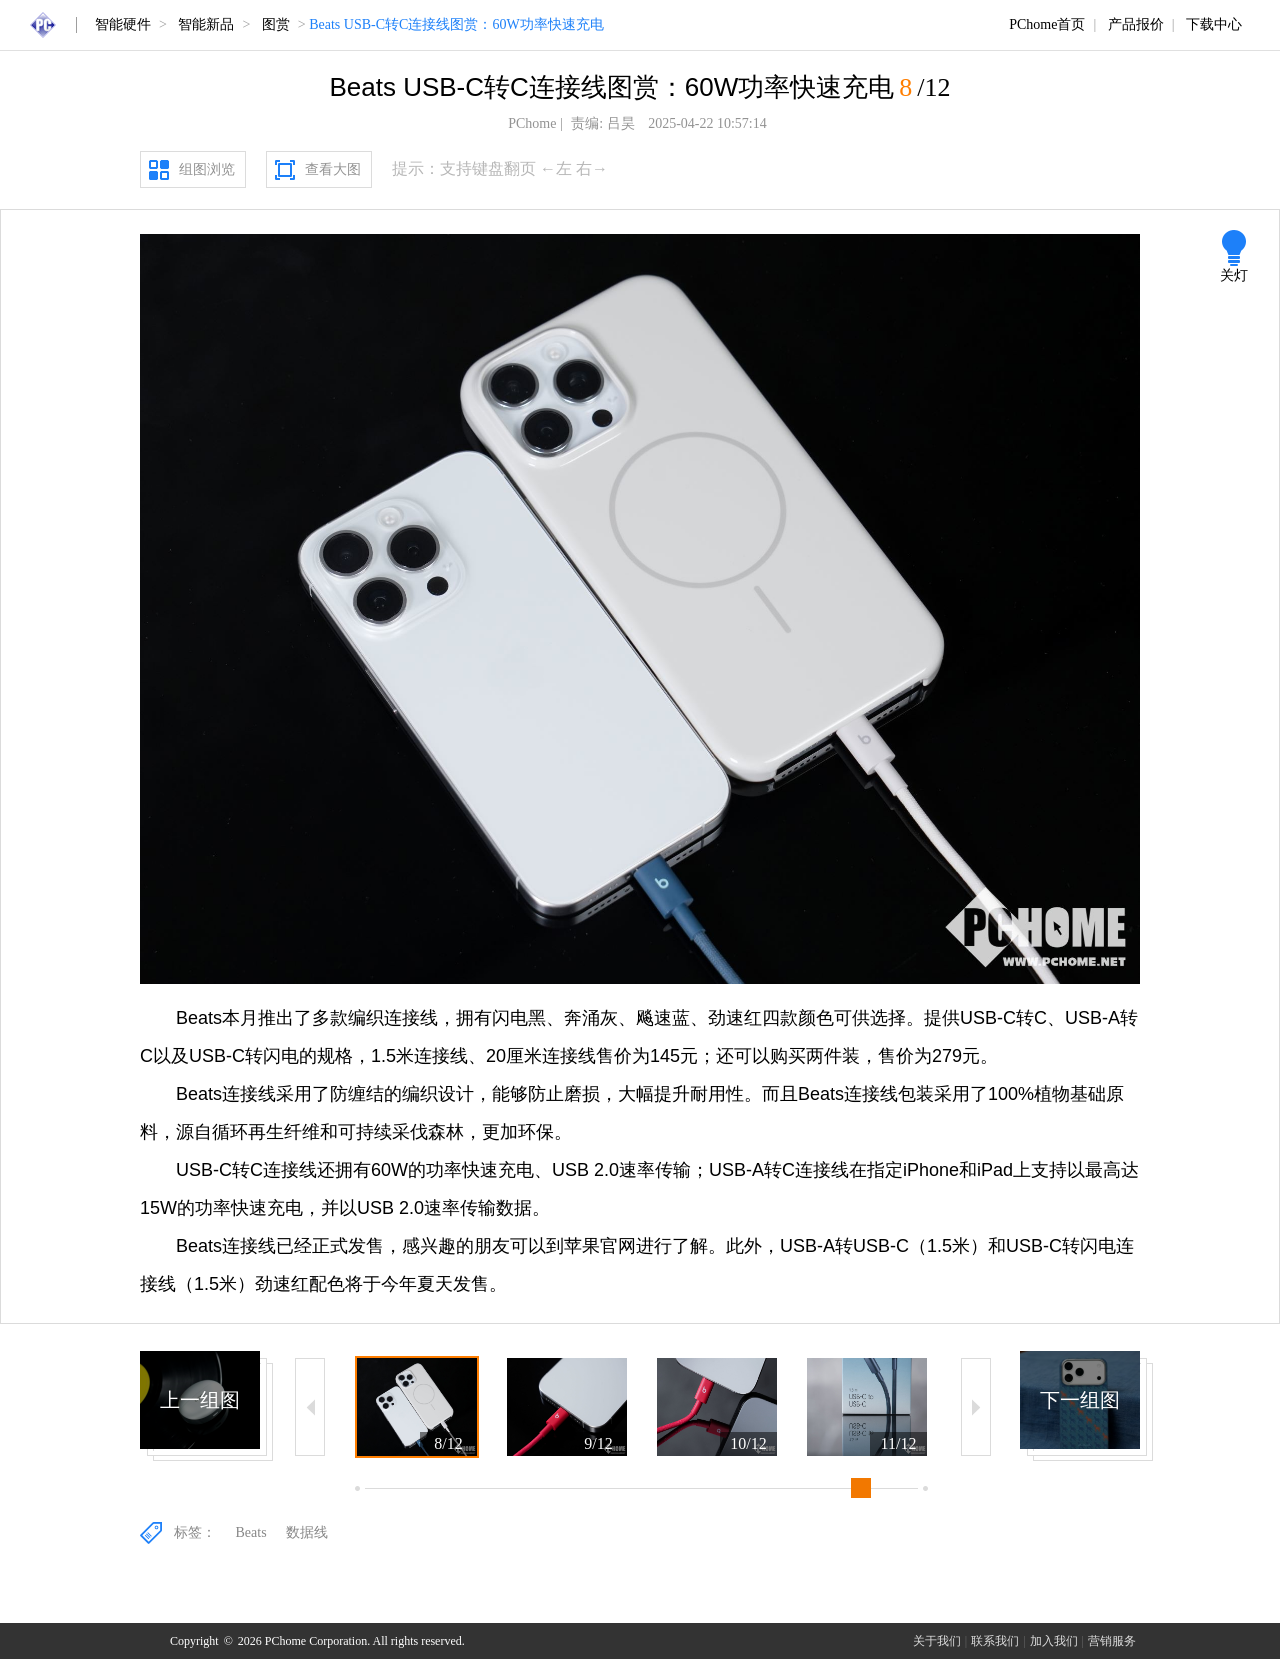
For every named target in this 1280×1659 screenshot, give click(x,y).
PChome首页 (1047, 24)
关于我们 (937, 1641)
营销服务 (1112, 1641)
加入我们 (1054, 1641)
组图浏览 (207, 169)
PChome (532, 123)
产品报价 (1136, 24)
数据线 (307, 1532)
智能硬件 (123, 24)
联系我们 (995, 1641)
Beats (251, 1532)
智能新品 (206, 24)
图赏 (276, 24)
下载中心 (1214, 24)
